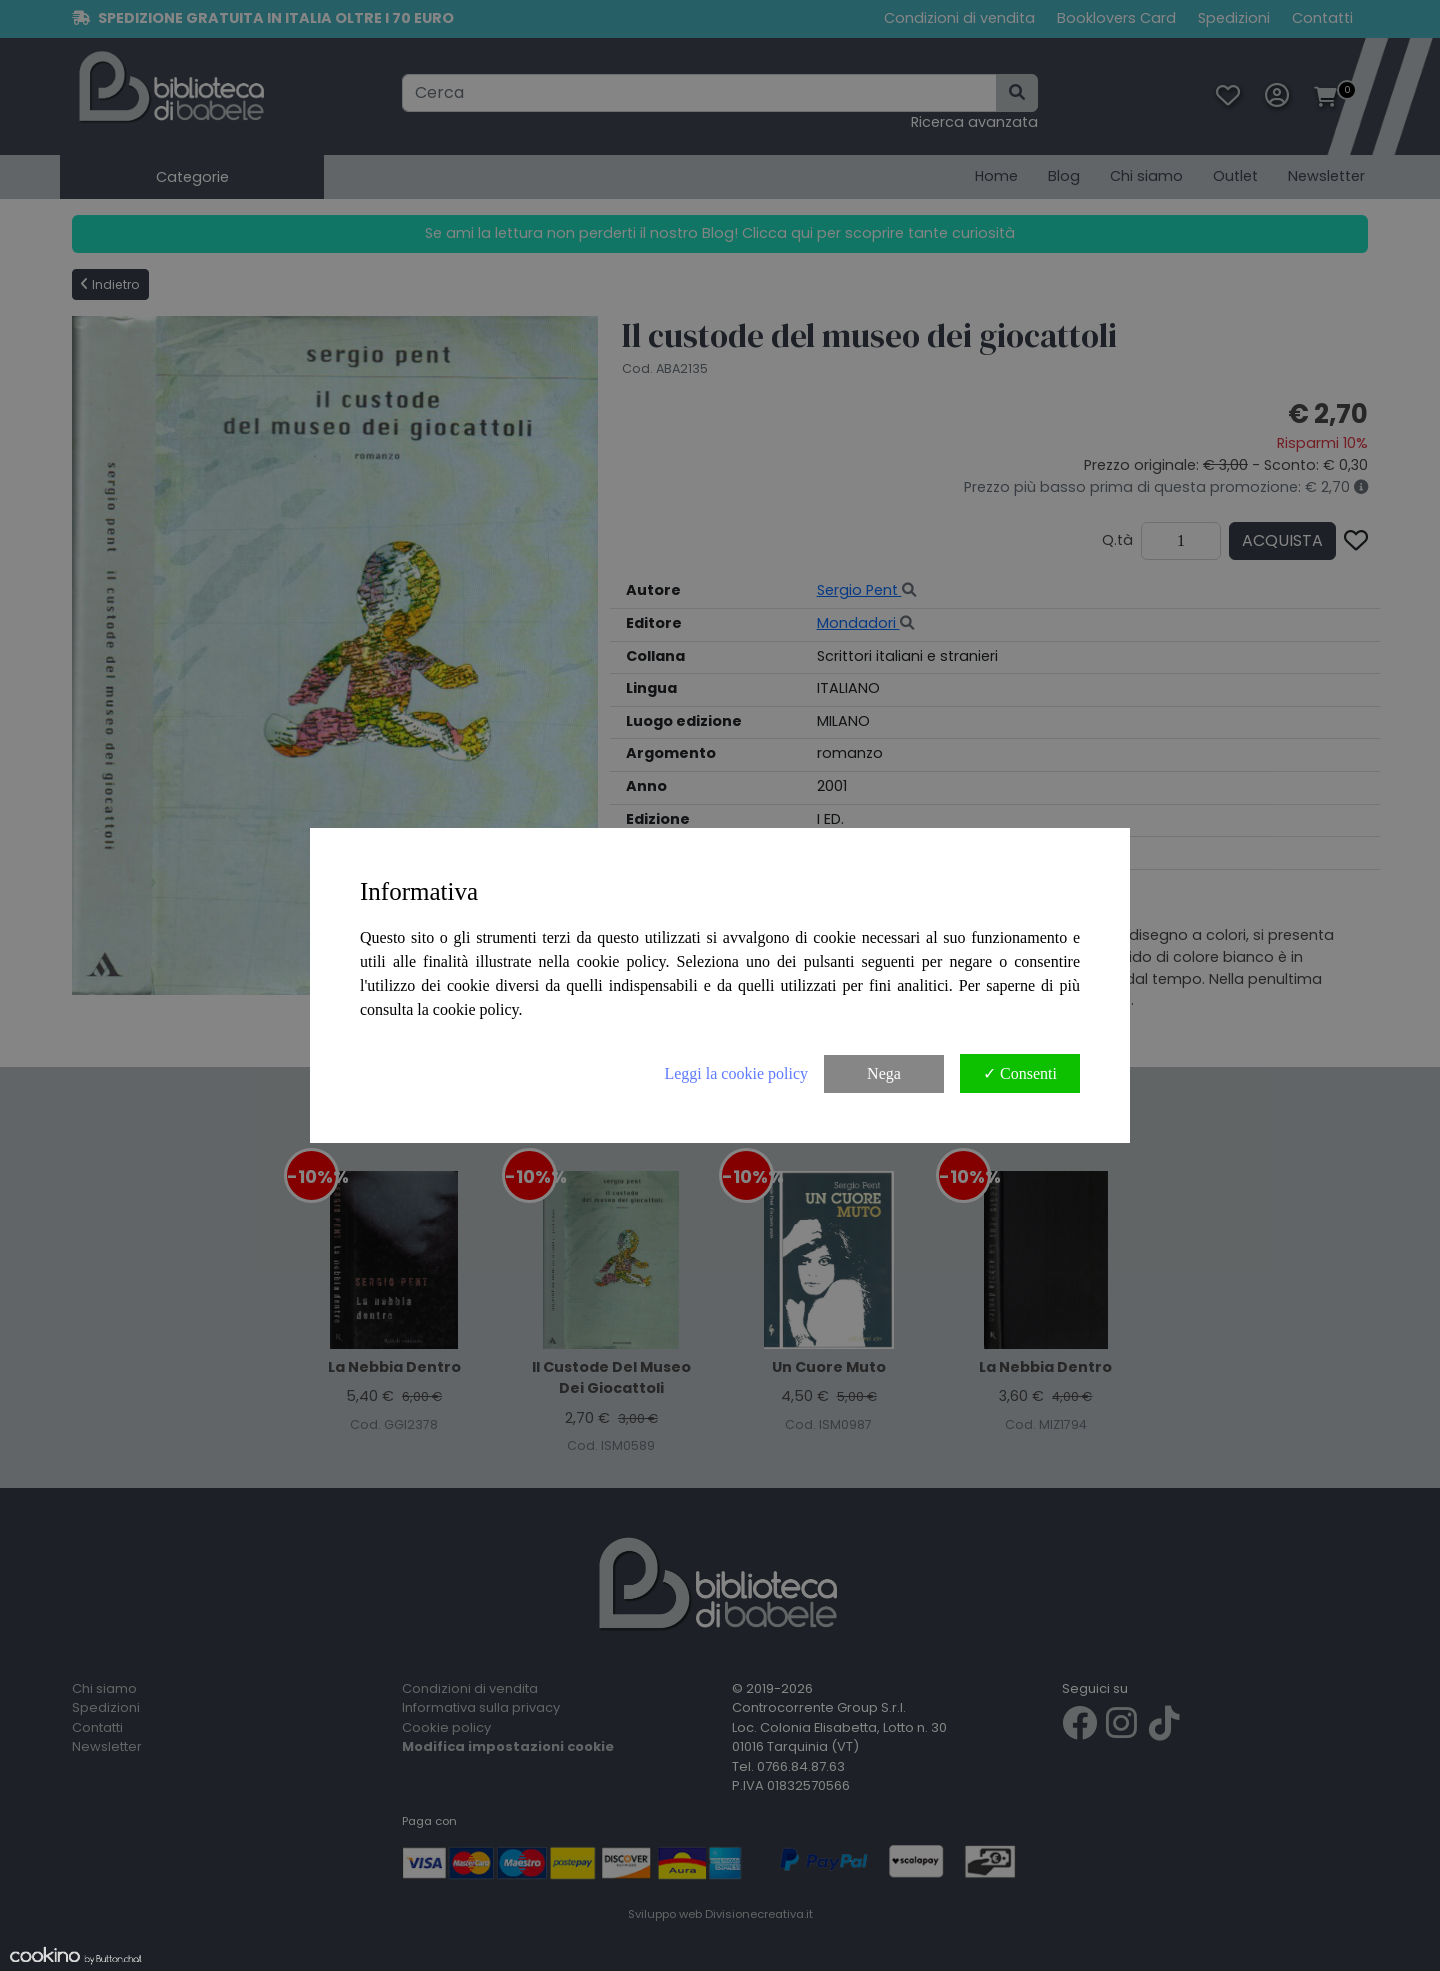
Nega (884, 1073)
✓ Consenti (1020, 1073)
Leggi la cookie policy (736, 1073)
